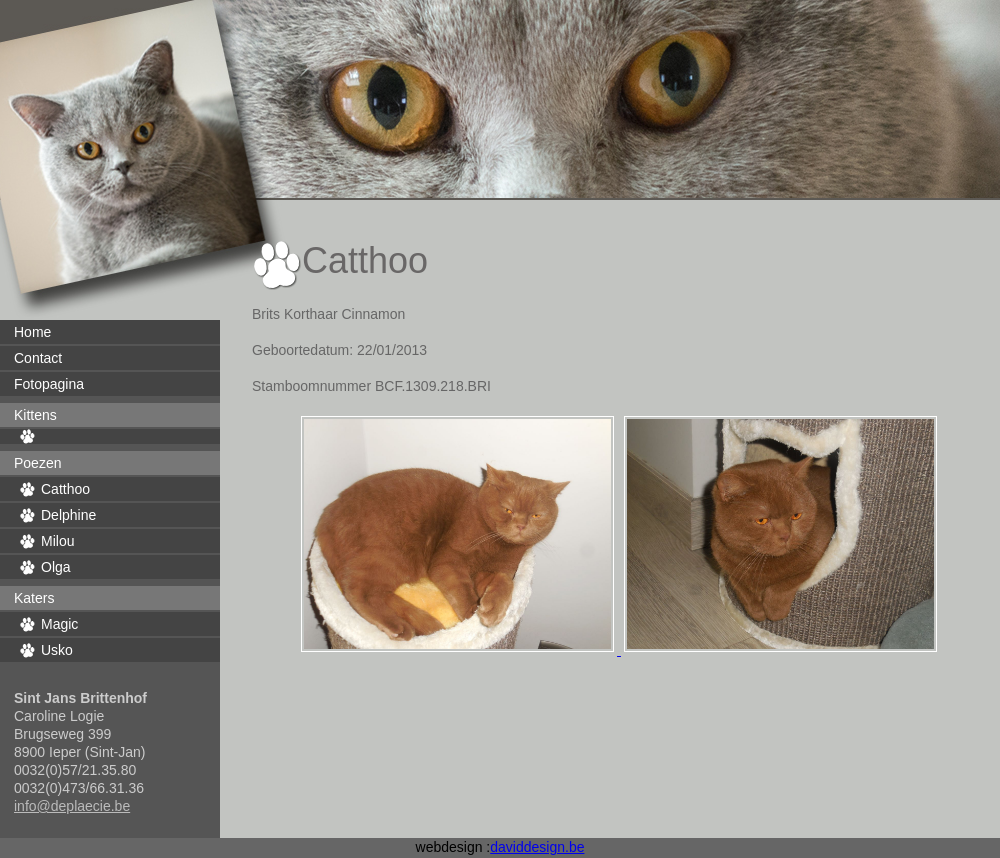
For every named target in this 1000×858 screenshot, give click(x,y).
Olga (56, 567)
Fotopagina (49, 384)
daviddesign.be (537, 847)
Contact (38, 358)
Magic (59, 624)
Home (32, 332)
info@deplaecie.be (72, 806)
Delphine (68, 515)
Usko (57, 650)
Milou (57, 541)
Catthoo (65, 489)
